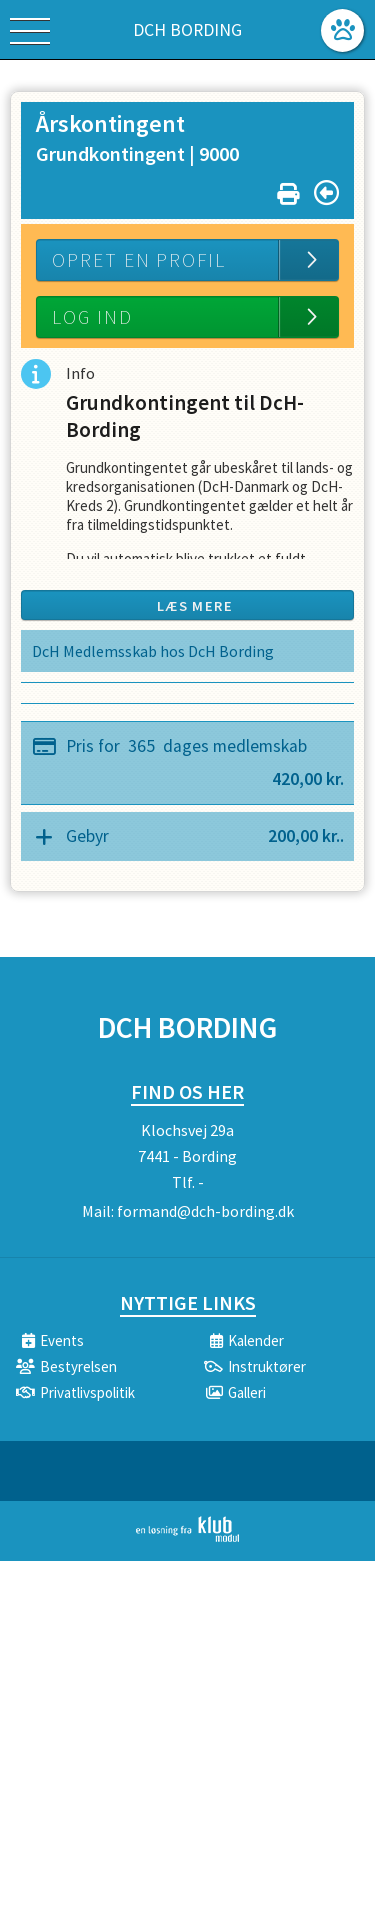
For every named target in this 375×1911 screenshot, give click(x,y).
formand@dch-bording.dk (205, 1211)
